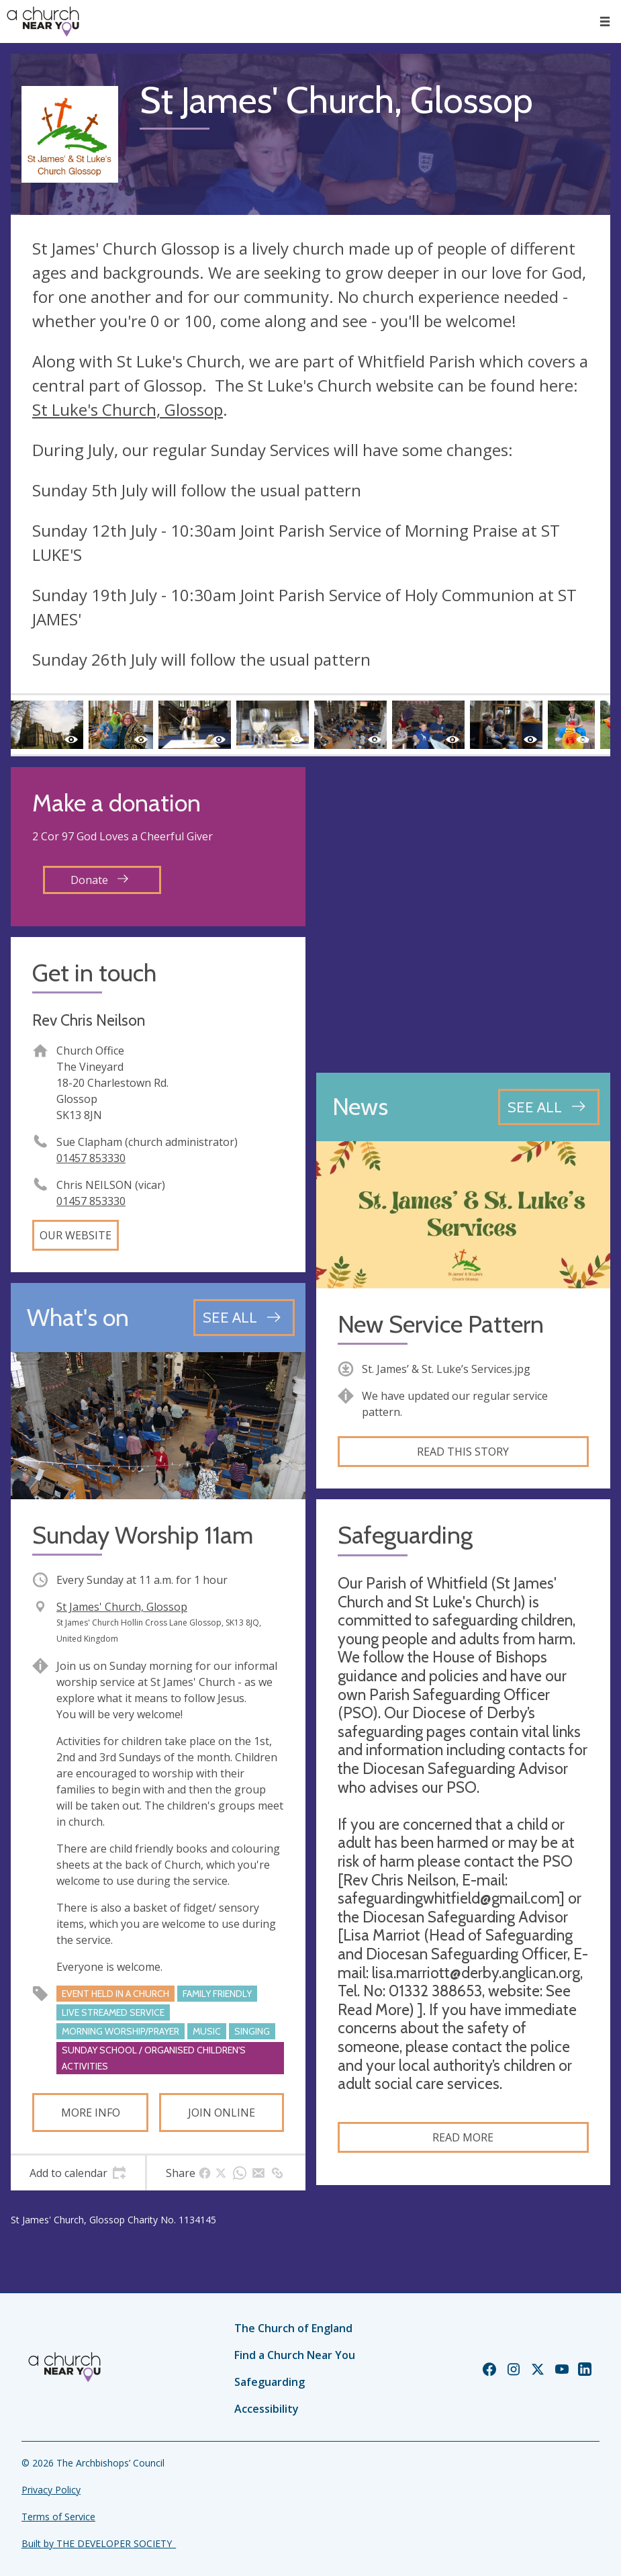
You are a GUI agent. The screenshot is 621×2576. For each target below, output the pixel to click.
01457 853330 (91, 1158)
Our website (75, 1235)
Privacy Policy (51, 2489)
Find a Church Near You (294, 2355)
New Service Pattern (441, 1324)
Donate (99, 880)
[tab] (78, 2173)
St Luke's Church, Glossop (127, 409)
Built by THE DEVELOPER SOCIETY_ (98, 2543)
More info (90, 2112)
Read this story (463, 1451)
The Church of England (293, 2328)
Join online (221, 2112)
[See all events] (244, 1317)
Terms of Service (58, 2516)
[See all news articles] (549, 1107)
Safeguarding (269, 2381)
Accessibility (266, 2408)
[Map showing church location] (463, 914)
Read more (462, 2137)
